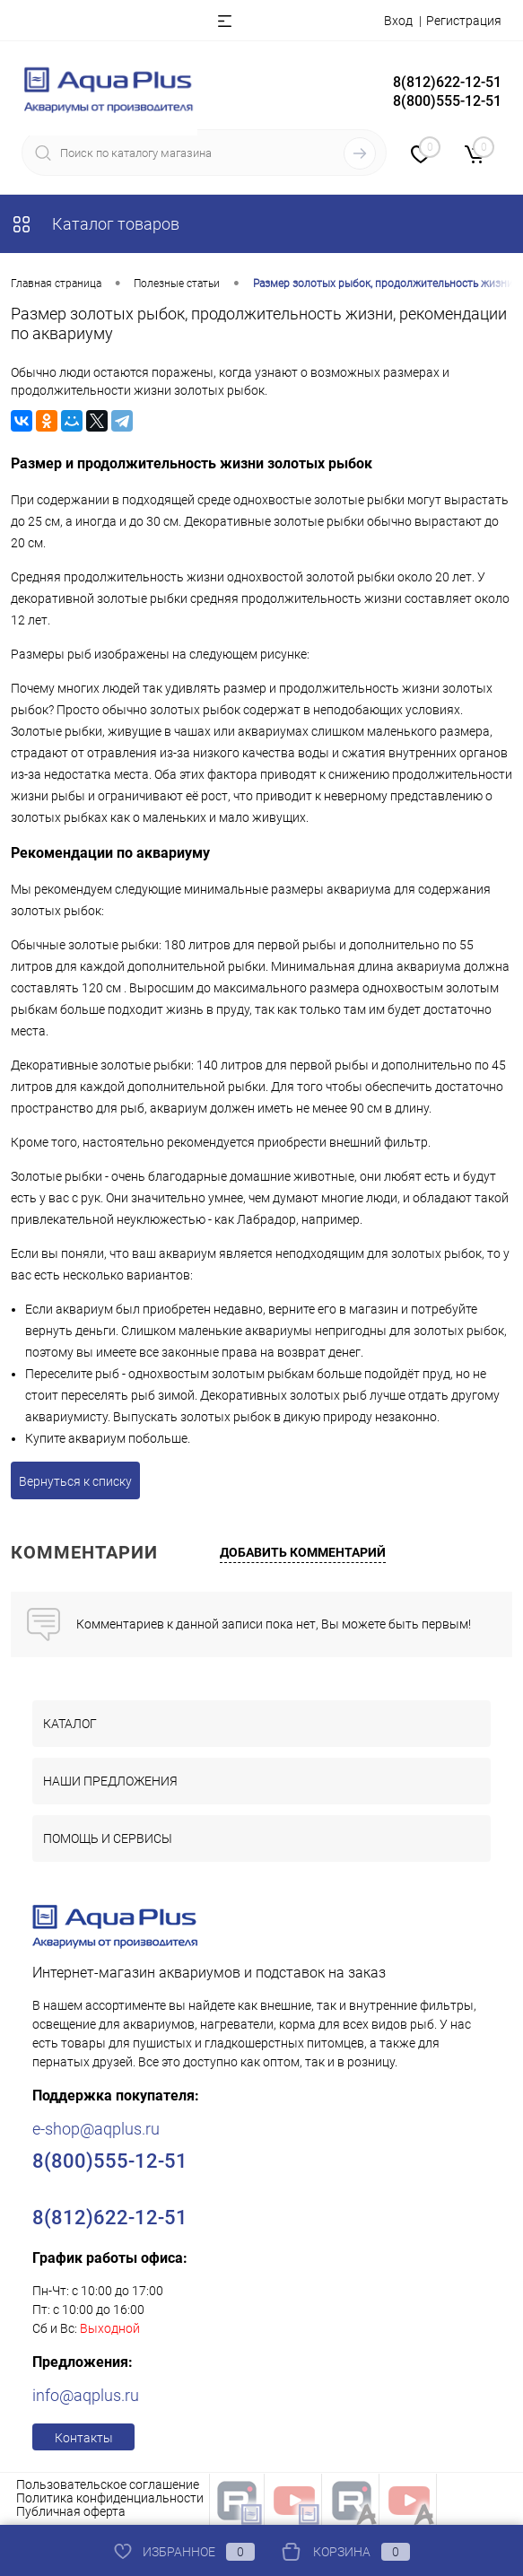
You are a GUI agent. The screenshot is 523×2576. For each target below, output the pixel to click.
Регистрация (463, 20)
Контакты (84, 2438)
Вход (398, 20)
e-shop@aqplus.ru (96, 2128)
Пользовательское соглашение (107, 2484)
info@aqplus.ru (85, 2395)
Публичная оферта (71, 2511)
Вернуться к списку (75, 1481)
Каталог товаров (95, 223)
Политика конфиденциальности (110, 2498)
